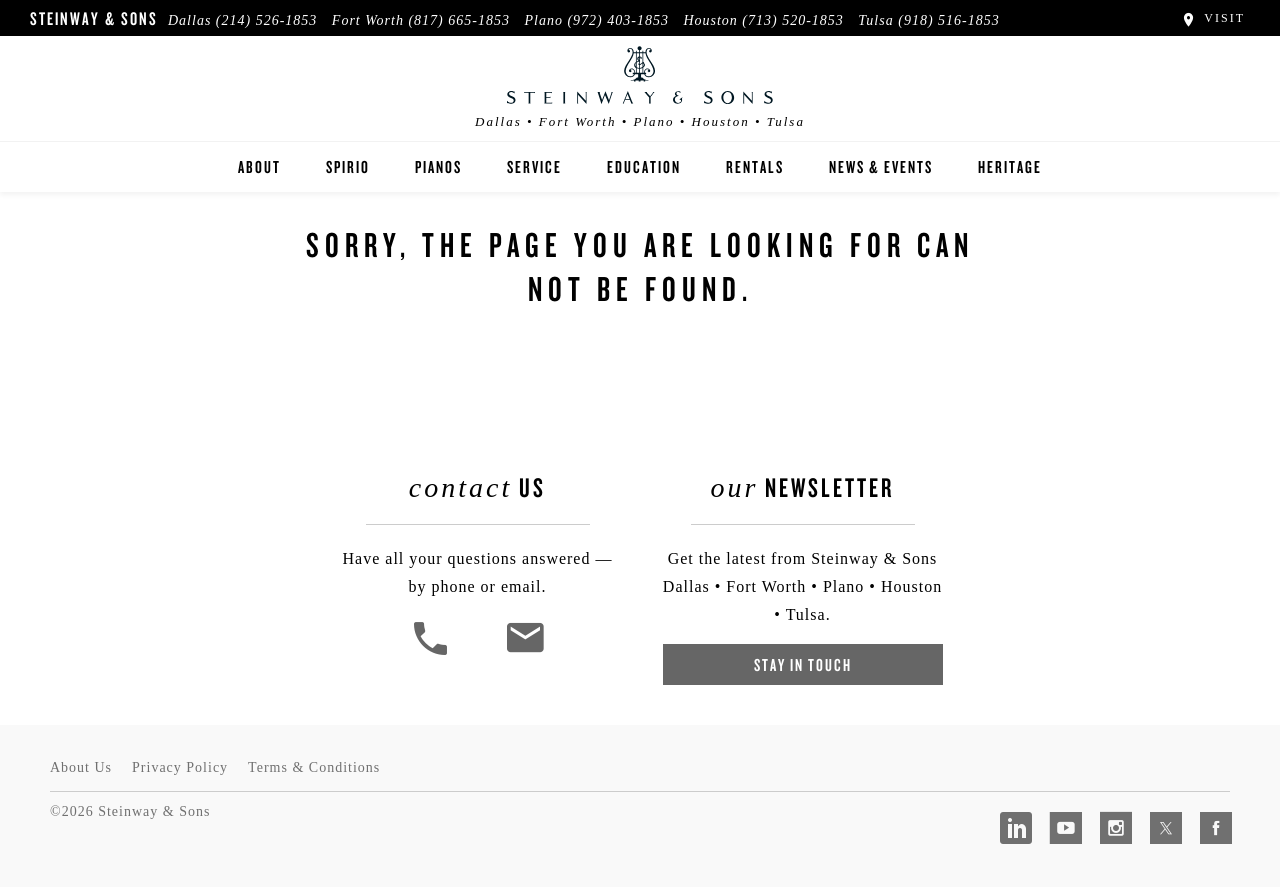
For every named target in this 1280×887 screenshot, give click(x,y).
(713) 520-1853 (793, 20)
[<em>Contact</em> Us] (524, 652)
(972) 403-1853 (618, 20)
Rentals (755, 166)
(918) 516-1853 (949, 20)
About (259, 166)
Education (644, 166)
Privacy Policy (180, 767)
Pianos (438, 166)
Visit (1212, 18)
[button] (433, 652)
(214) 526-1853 (267, 20)
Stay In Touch (803, 664)
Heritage (1010, 166)
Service (534, 166)
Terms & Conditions (314, 767)
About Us (81, 767)
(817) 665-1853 (459, 20)
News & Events (881, 166)
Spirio (348, 166)
